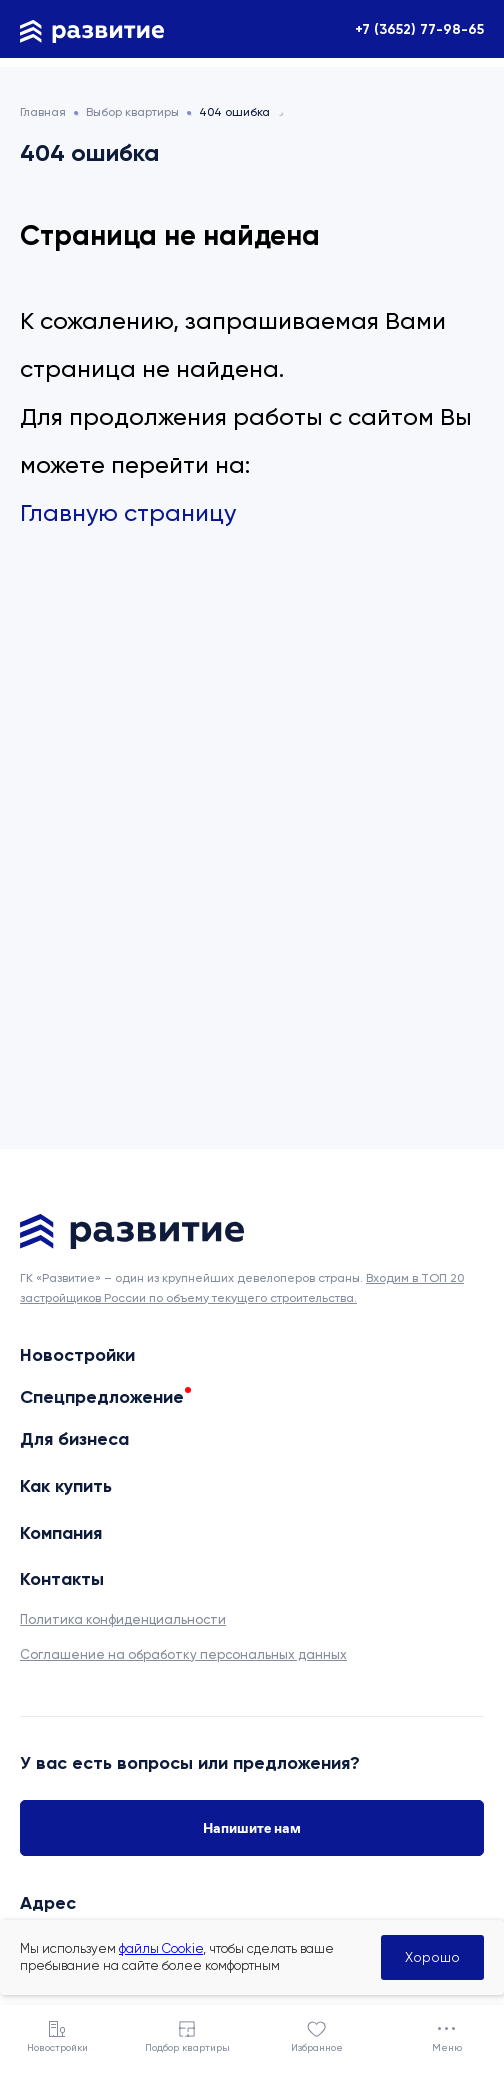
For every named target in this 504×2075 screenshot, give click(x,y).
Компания (61, 1533)
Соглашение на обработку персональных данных (183, 1654)
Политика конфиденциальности (123, 1619)
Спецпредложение (102, 1397)
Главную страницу (128, 513)
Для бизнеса (74, 1439)
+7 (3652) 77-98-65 (419, 29)
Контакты (62, 1579)
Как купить (66, 1486)
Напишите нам (252, 1828)
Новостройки (77, 1355)
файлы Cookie (161, 1948)
